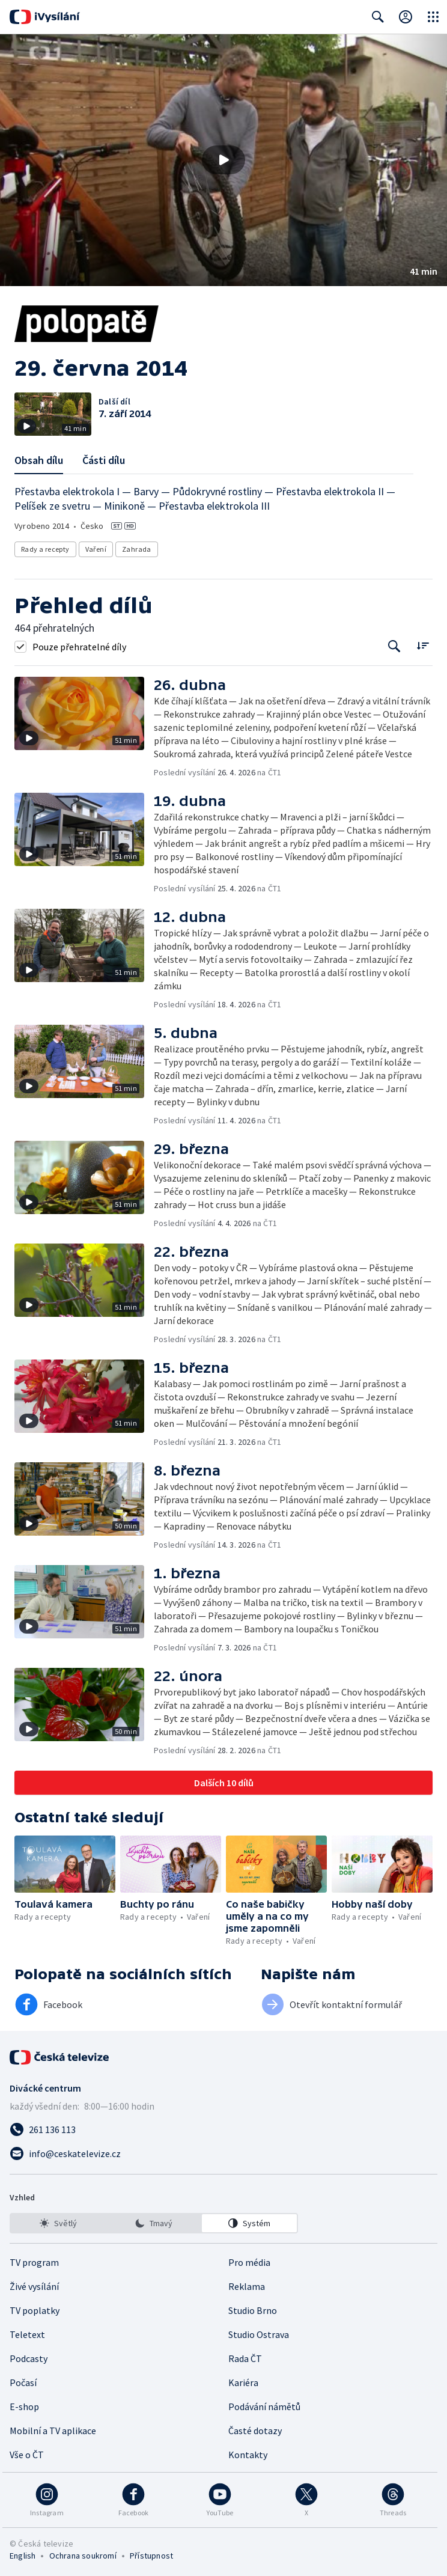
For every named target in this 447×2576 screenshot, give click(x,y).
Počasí (23, 2382)
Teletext (27, 2334)
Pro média (249, 2262)
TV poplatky (34, 2310)
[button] (223, 160)
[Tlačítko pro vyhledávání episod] (394, 646)
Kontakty (247, 2455)
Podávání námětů (264, 2407)
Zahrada (136, 549)
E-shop (24, 2407)
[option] (58, 2223)
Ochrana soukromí (83, 2555)
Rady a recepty (45, 549)
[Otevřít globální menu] (433, 17)
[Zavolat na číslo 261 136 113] (223, 2129)
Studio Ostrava (258, 2334)
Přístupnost (151, 2555)
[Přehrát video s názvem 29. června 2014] (223, 159)
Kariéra (243, 2382)
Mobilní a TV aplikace (53, 2431)
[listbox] (154, 2223)
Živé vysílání (34, 2286)
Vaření (95, 549)
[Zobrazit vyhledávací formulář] (378, 17)
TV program (34, 2262)
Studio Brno (252, 2310)
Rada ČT (245, 2358)
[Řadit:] (423, 645)
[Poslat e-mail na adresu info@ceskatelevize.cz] (223, 2153)
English (22, 2555)
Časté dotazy (255, 2431)
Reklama (246, 2286)
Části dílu (103, 460)
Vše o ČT (27, 2455)
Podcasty (28, 2358)
